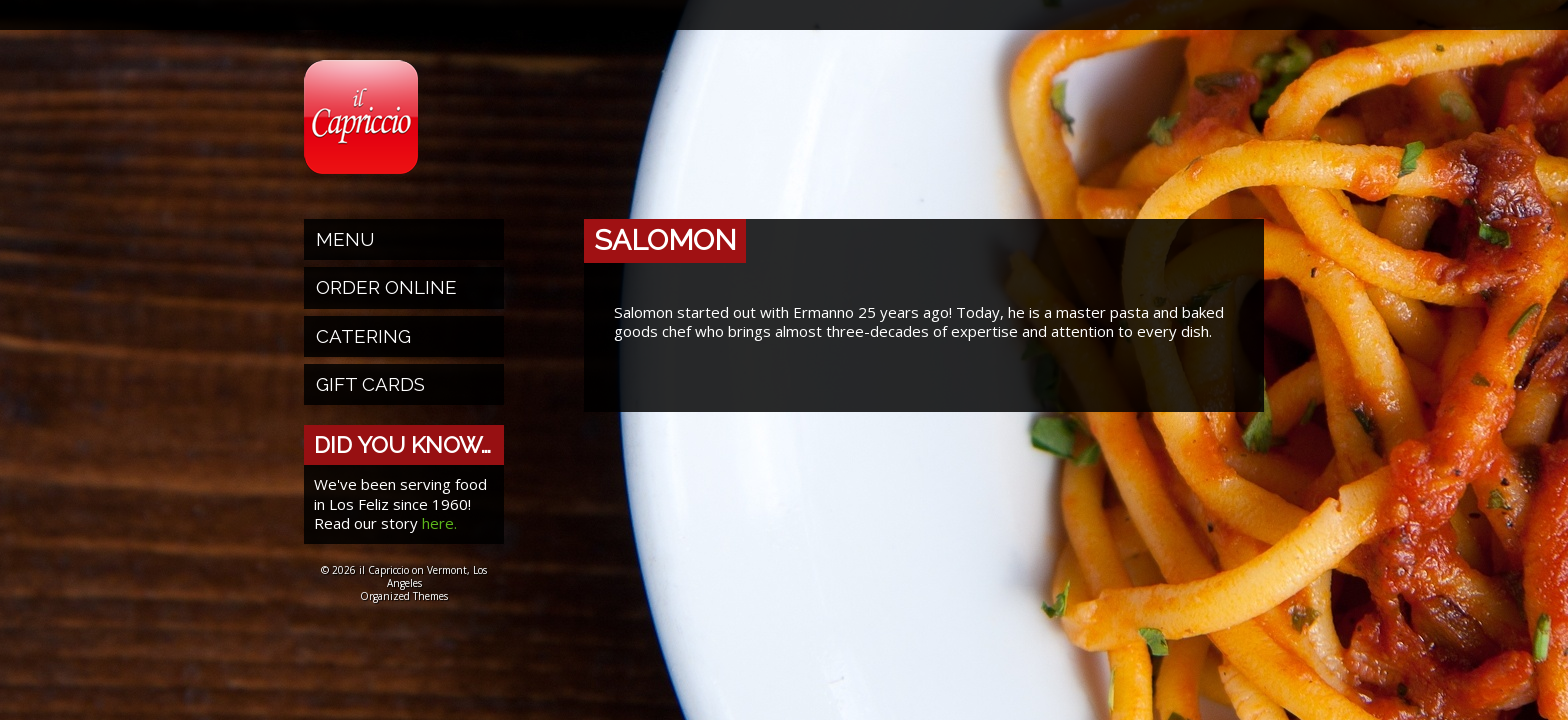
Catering (363, 336)
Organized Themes (404, 596)
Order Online (386, 287)
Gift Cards (370, 384)
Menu (345, 239)
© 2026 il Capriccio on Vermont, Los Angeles (404, 576)
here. (439, 523)
